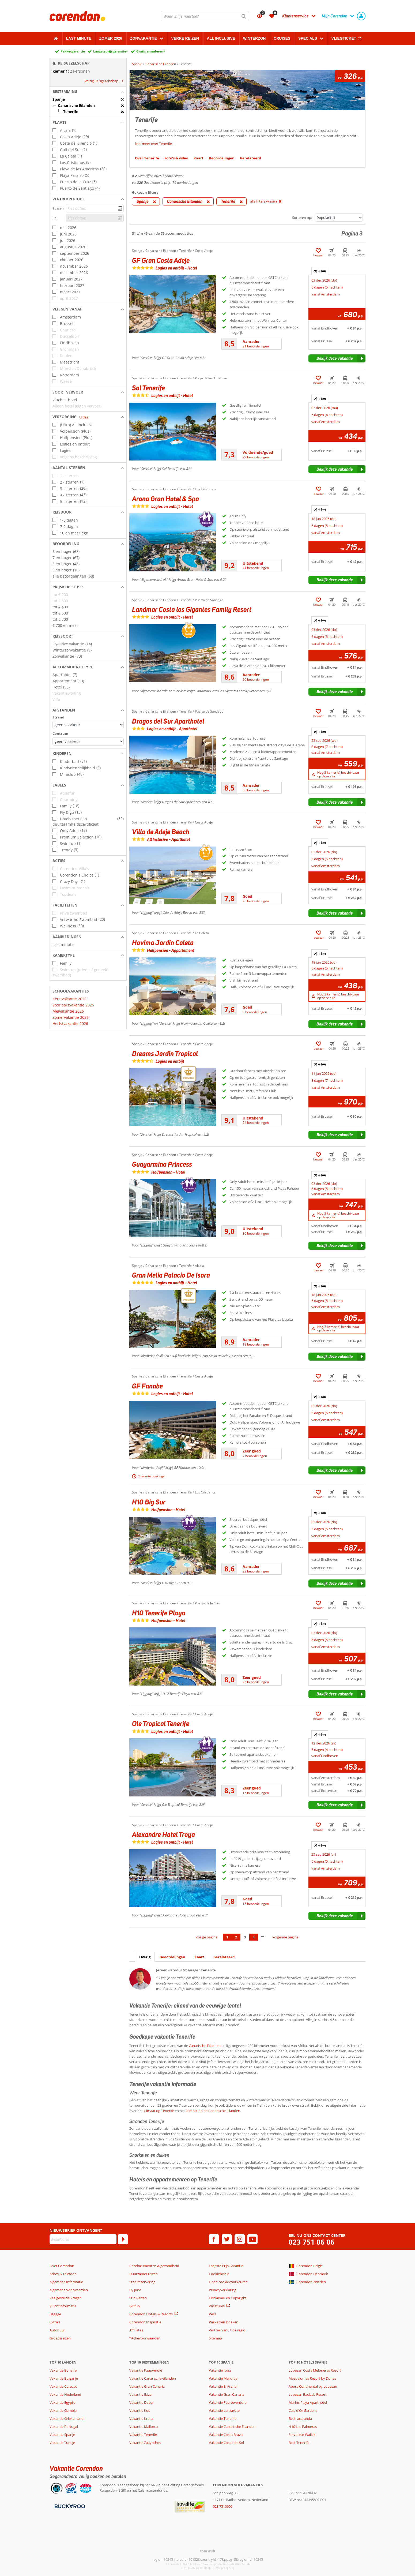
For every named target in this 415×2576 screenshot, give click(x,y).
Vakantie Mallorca (143, 2426)
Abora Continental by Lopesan (313, 2386)
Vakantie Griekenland (67, 2418)
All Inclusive (221, 38)
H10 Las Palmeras (303, 2426)
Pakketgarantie (73, 51)
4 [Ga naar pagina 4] (254, 1937)
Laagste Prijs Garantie (226, 2265)
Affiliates (136, 2330)
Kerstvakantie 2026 (69, 998)
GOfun (134, 2306)
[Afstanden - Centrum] (88, 741)
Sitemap (215, 2338)
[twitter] (227, 2239)
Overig (144, 1957)
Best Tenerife (299, 2442)
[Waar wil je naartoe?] (205, 16)
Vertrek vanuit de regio (227, 2330)
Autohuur (57, 2330)
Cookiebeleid (219, 2273)
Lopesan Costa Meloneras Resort (315, 2370)
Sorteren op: (302, 217)
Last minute (78, 38)
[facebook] (214, 2239)
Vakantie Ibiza (140, 2394)
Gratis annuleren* (150, 51)
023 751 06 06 (311, 2242)
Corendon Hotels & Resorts (151, 2314)
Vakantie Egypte (62, 2402)
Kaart (199, 1957)
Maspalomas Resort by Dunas (312, 2378)
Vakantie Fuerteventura (228, 2402)
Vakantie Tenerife (143, 2434)
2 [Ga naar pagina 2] (236, 1937)
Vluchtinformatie (63, 2306)
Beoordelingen (172, 1957)
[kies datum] (95, 208)
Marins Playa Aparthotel (308, 2402)
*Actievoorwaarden (144, 2338)
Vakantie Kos (139, 2410)
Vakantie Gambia (63, 2410)
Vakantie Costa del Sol (226, 2442)
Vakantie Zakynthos (145, 2442)
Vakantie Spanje (62, 2434)
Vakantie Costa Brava (226, 2434)
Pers (212, 2314)
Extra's (55, 2322)
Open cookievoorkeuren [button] (228, 2281)
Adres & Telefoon (63, 2273)
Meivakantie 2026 (68, 1011)
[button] (88, 92)
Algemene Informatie (66, 2281)
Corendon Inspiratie (145, 2322)
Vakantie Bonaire (63, 2370)
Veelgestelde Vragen (66, 2298)
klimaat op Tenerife (159, 2110)
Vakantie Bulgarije (64, 2378)
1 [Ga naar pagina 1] (227, 1937)
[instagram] (240, 2239)
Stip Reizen (138, 2298)
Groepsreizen (60, 2338)
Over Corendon (62, 2265)
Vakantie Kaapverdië (145, 2370)
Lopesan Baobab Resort (308, 2394)
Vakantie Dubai (141, 2402)
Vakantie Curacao (63, 2386)
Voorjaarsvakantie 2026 (73, 1005)
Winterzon (254, 38)
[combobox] (205, 16)
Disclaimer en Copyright (228, 2298)
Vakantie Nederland (65, 2394)
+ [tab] (320, 271)
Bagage (55, 2314)
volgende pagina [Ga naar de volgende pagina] (285, 1937)
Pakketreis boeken (223, 2322)
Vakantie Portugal (64, 2426)
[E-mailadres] (83, 2239)
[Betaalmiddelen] (69, 2505)
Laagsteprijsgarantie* (110, 51)
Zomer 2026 (110, 38)
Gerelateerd (224, 1957)
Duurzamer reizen (143, 2273)
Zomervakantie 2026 (70, 1017)
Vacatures (217, 2306)
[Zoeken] (244, 16)
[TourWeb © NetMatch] (207, 2550)
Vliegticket (343, 38)
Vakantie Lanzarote (224, 2410)
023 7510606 (222, 2506)
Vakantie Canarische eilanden (152, 2378)
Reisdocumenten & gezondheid (154, 2265)
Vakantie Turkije (62, 2442)
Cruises (282, 38)
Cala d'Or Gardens (303, 2410)
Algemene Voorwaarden (69, 2289)
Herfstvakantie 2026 (70, 1023)
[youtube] (252, 2239)
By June (135, 2289)
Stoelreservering (142, 2281)
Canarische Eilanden (205, 2045)
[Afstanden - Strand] (88, 725)
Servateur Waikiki (302, 2434)
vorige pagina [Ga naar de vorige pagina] (206, 1937)
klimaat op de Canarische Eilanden (213, 2110)
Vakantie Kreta (141, 2418)
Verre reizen (185, 38)
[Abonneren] (123, 2239)
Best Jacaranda (300, 2418)
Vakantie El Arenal (223, 2386)
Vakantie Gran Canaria (147, 2386)
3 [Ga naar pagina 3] (245, 1937)
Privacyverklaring (222, 2289)
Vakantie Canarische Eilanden (232, 2426)
